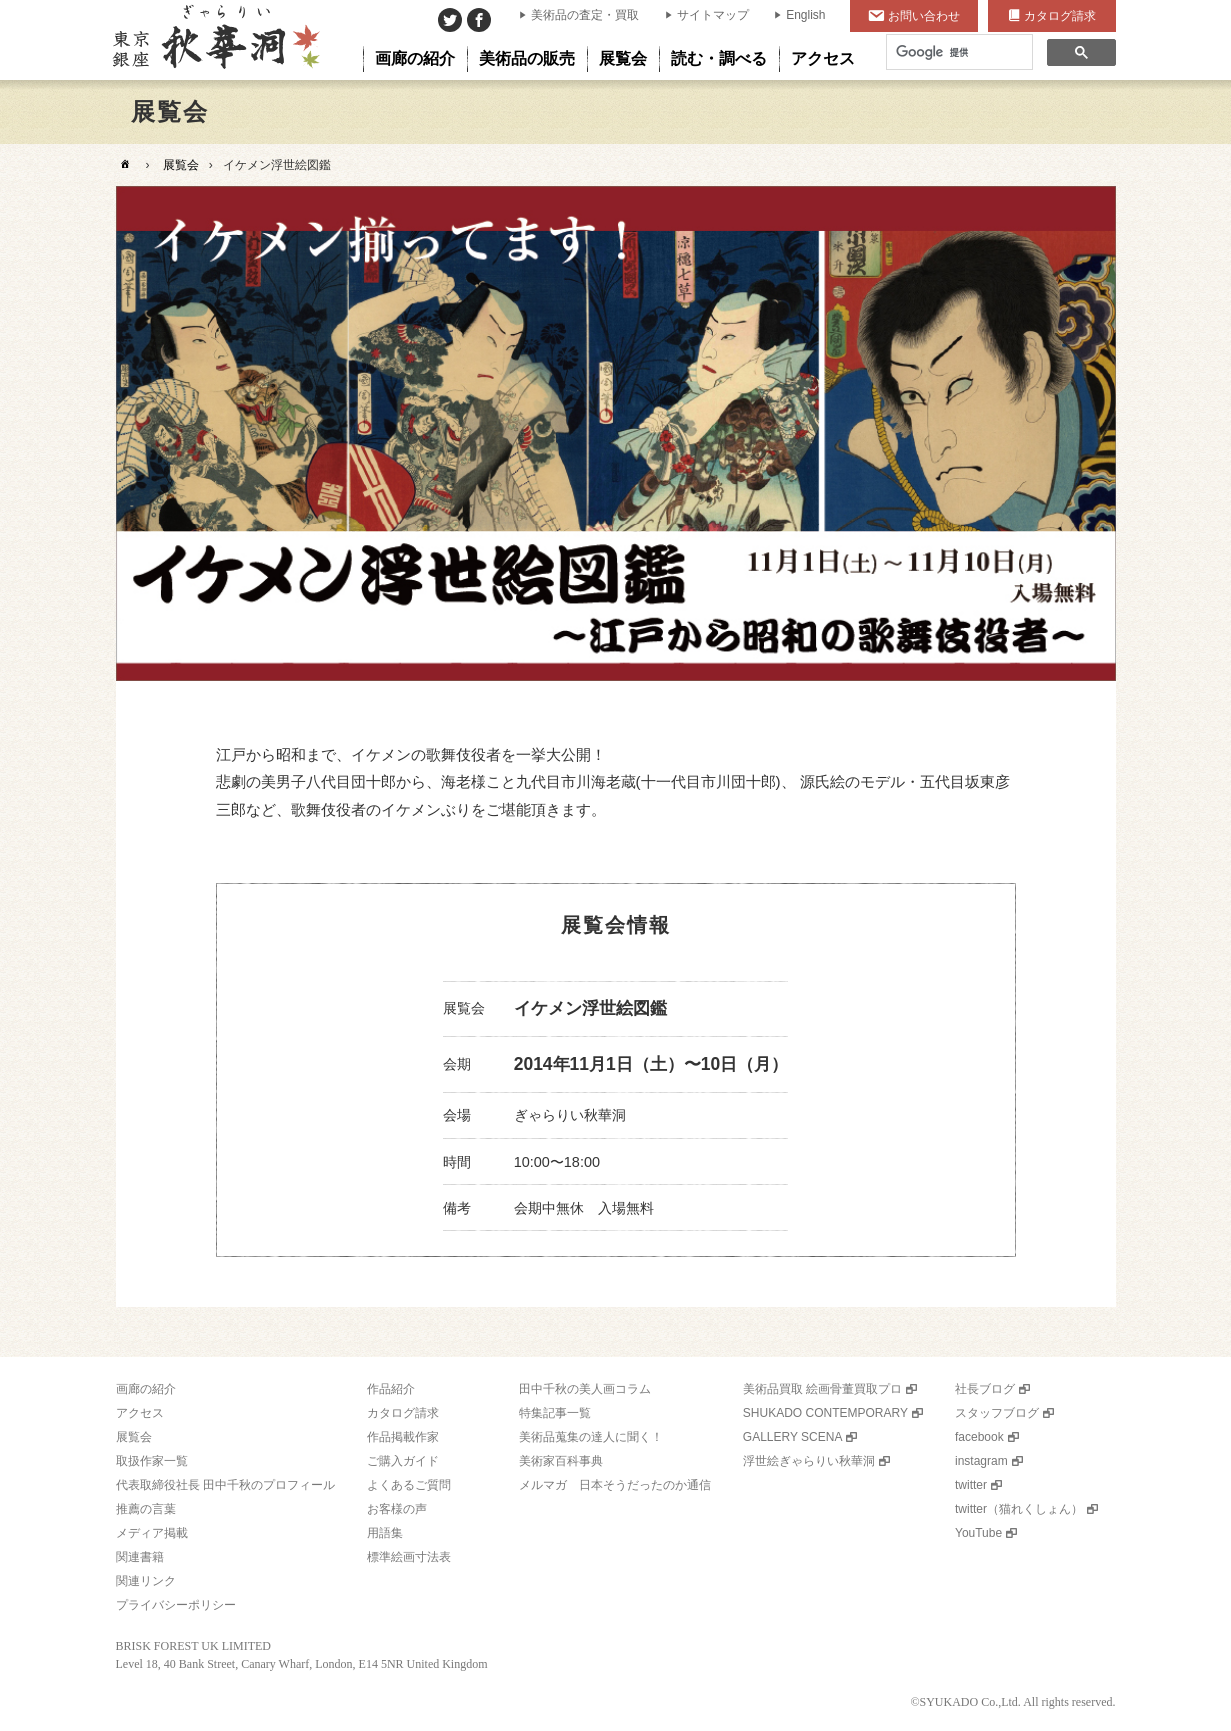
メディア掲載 (152, 1533)
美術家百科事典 (561, 1461)
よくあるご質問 (409, 1485)
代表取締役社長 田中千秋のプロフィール (225, 1485)
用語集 (385, 1533)
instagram (981, 1461)
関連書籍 (140, 1557)
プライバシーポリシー (176, 1605)
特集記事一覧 (555, 1413)
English (805, 15)
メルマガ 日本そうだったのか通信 (615, 1485)
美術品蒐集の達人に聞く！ (591, 1437)
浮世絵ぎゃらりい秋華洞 (809, 1461)
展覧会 (181, 165)
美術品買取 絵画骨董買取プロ (822, 1389)
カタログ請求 (1060, 16)
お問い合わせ (924, 16)
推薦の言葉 (146, 1509)
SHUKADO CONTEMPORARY (825, 1413)
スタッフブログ (997, 1413)
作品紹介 (391, 1389)
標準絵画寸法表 (409, 1557)
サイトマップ (713, 15)
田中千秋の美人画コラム (585, 1389)
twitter (971, 1485)
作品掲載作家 (403, 1437)
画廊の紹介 (146, 1389)
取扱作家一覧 (152, 1461)
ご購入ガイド (403, 1461)
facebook (979, 1437)
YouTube (978, 1533)
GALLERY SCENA (793, 1437)
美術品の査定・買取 (585, 15)
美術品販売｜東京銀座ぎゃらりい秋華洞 (214, 40)
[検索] (957, 52)
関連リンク (146, 1581)
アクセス (140, 1413)
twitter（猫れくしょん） (1019, 1509)
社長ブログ (985, 1389)
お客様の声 (397, 1509)
